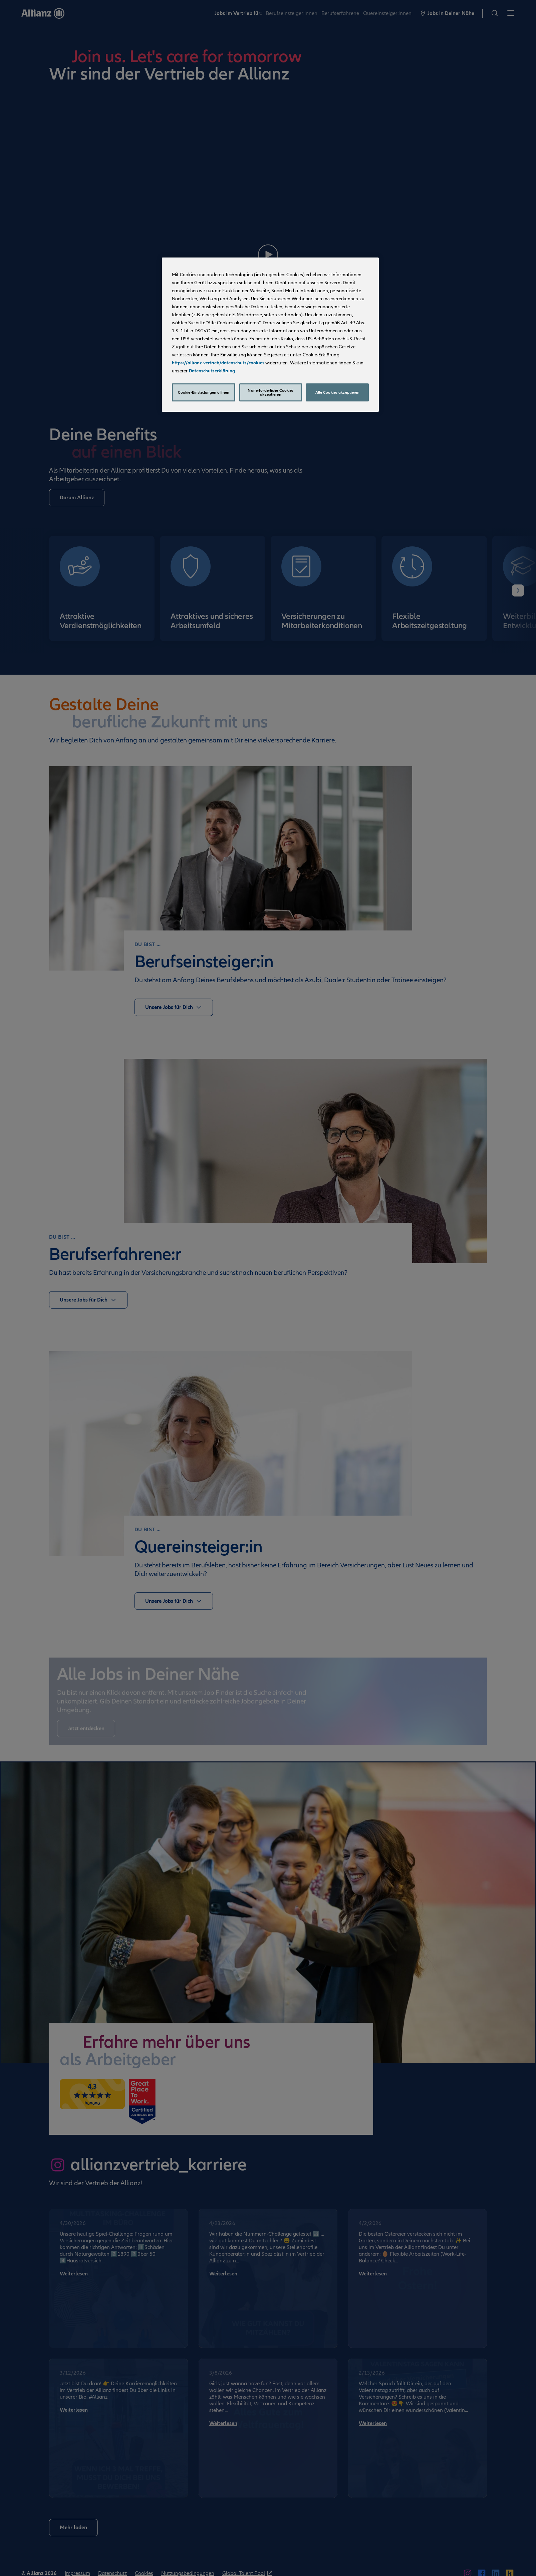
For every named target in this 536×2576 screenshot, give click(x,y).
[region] (270, 334)
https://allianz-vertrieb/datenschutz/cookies (218, 363)
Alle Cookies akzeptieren (337, 392)
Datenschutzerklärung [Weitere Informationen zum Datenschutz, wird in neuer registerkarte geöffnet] (212, 371)
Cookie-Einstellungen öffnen (203, 392)
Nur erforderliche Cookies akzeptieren (270, 392)
